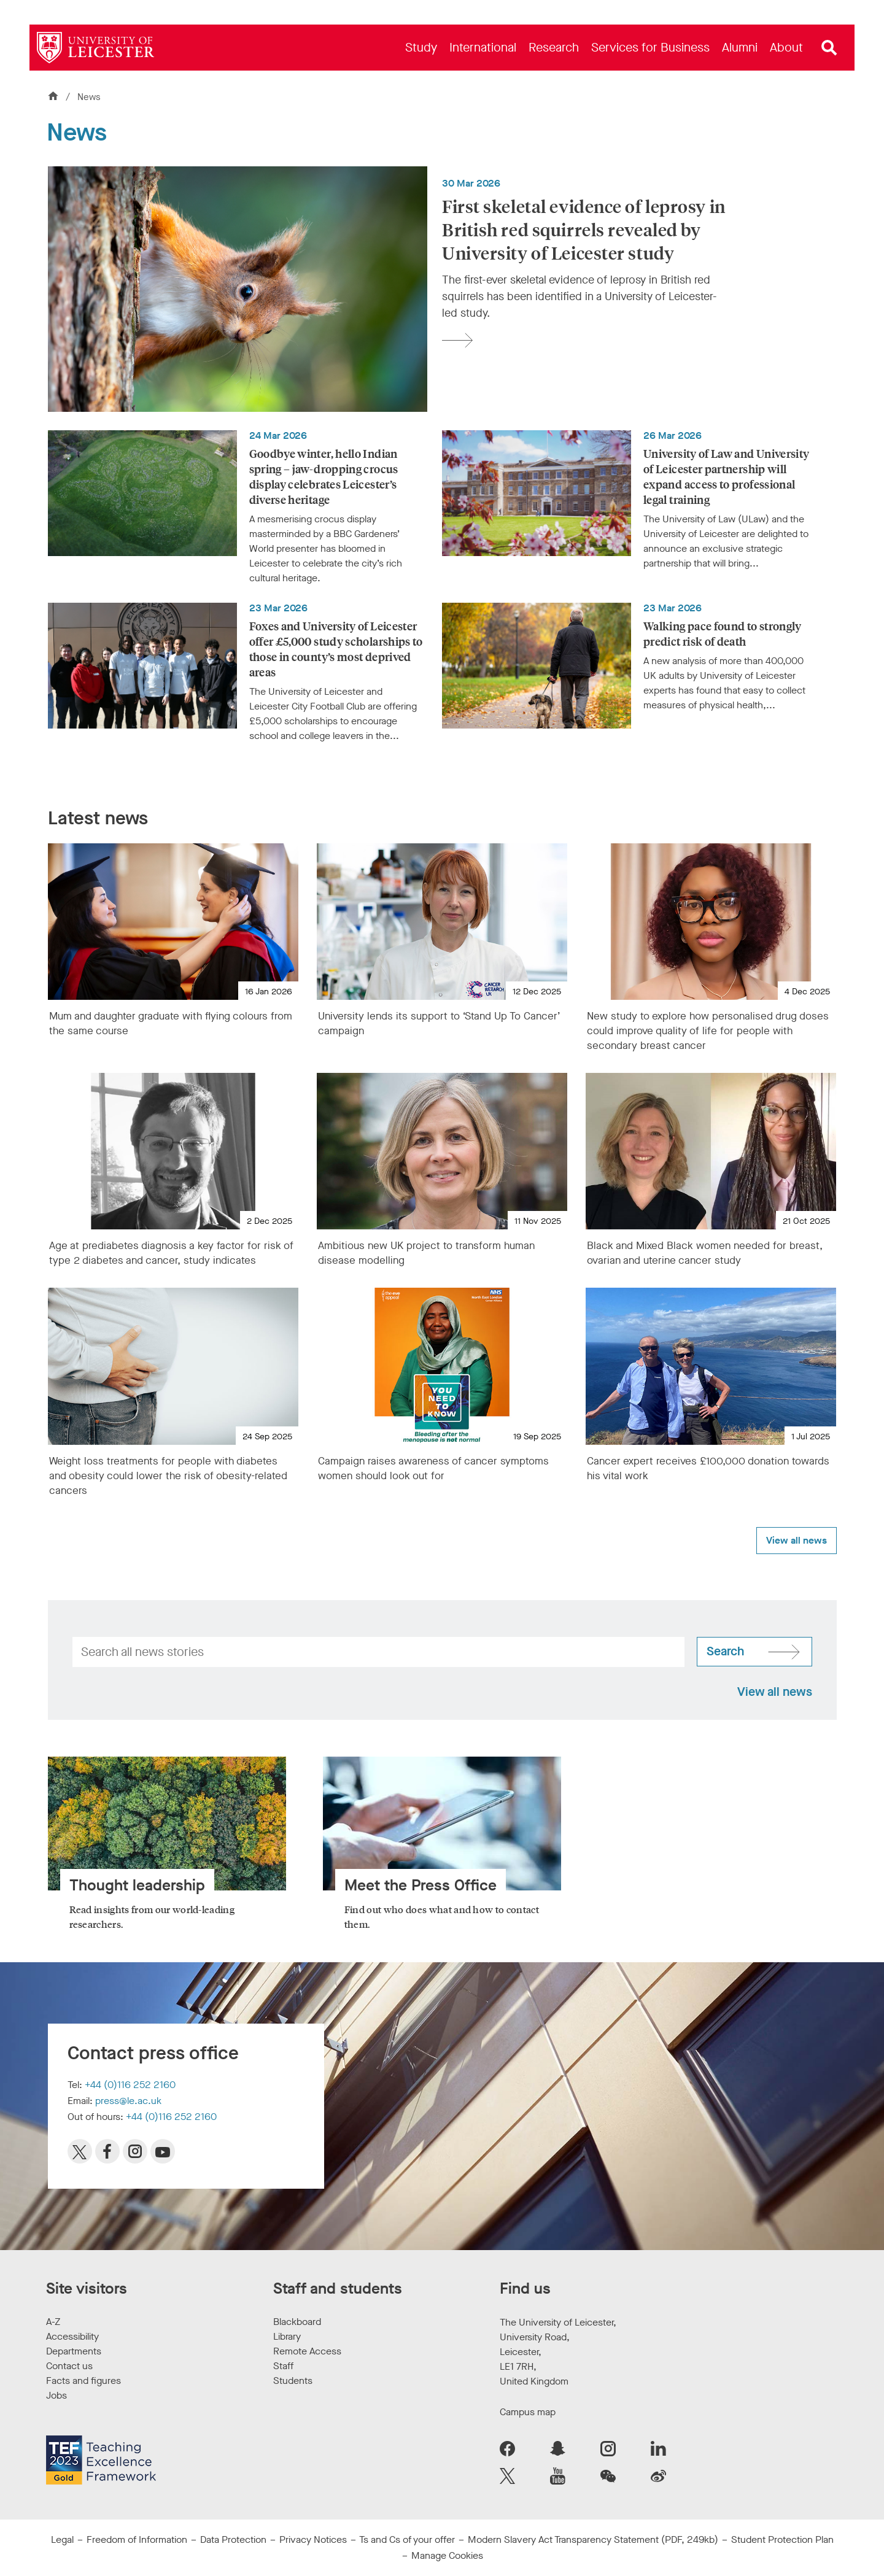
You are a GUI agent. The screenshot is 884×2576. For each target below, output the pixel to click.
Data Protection (233, 2539)
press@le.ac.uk (128, 2100)
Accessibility (72, 2336)
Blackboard (297, 2321)
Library (287, 2336)
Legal (62, 2539)
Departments (73, 2351)
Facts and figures (83, 2380)
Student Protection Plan (782, 2539)
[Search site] (754, 1651)
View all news (796, 1540)
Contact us (69, 2365)
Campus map (528, 2411)
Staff (283, 2365)
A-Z (53, 2321)
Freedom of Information (137, 2539)
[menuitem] (421, 48)
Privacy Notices (313, 2539)
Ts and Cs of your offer (407, 2539)
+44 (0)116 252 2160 (130, 2084)
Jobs (56, 2395)
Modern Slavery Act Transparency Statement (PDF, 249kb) (593, 2539)
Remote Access (307, 2351)
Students (292, 2380)
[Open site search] (829, 48)
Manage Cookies (447, 2555)
